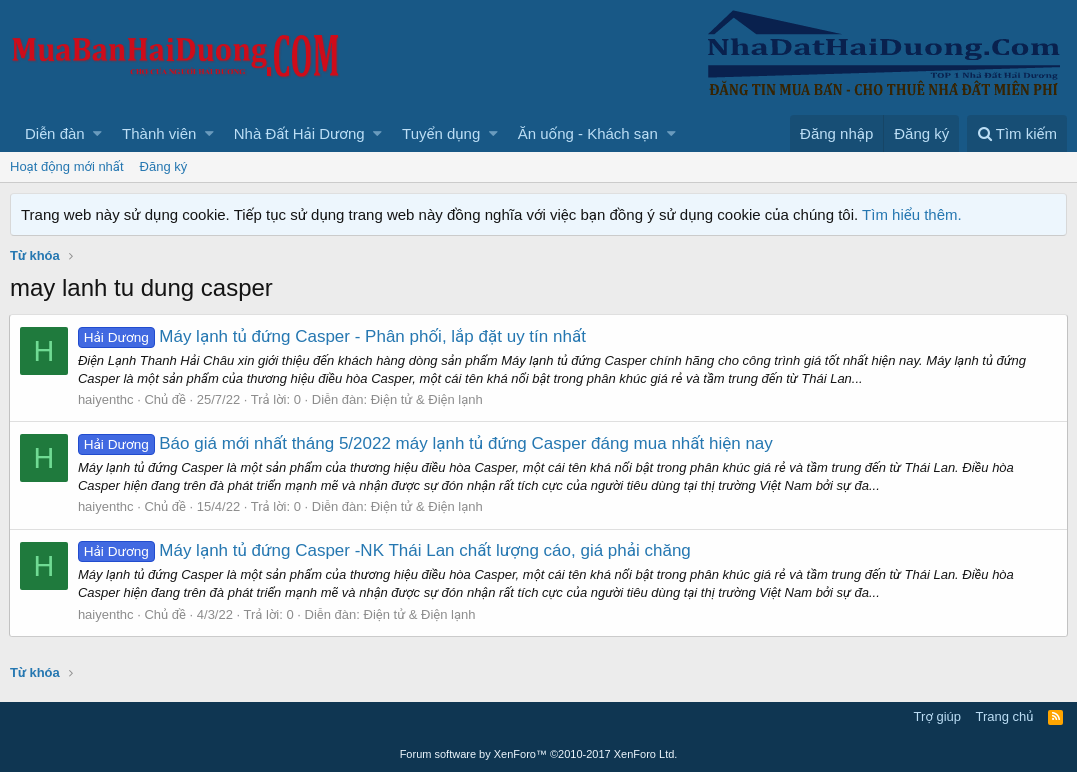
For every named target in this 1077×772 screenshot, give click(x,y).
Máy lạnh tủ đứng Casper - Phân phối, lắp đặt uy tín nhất (333, 336)
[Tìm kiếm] (1017, 133)
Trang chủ (1005, 716)
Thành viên (159, 133)
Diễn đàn (55, 133)
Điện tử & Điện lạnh (428, 399)
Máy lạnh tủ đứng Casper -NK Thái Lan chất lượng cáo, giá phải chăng (385, 550)
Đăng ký (164, 166)
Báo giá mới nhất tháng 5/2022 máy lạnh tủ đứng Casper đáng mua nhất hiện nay (426, 443)
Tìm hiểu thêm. (912, 214)
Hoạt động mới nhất (67, 166)
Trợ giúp (937, 716)
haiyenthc (107, 399)
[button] (97, 133)
